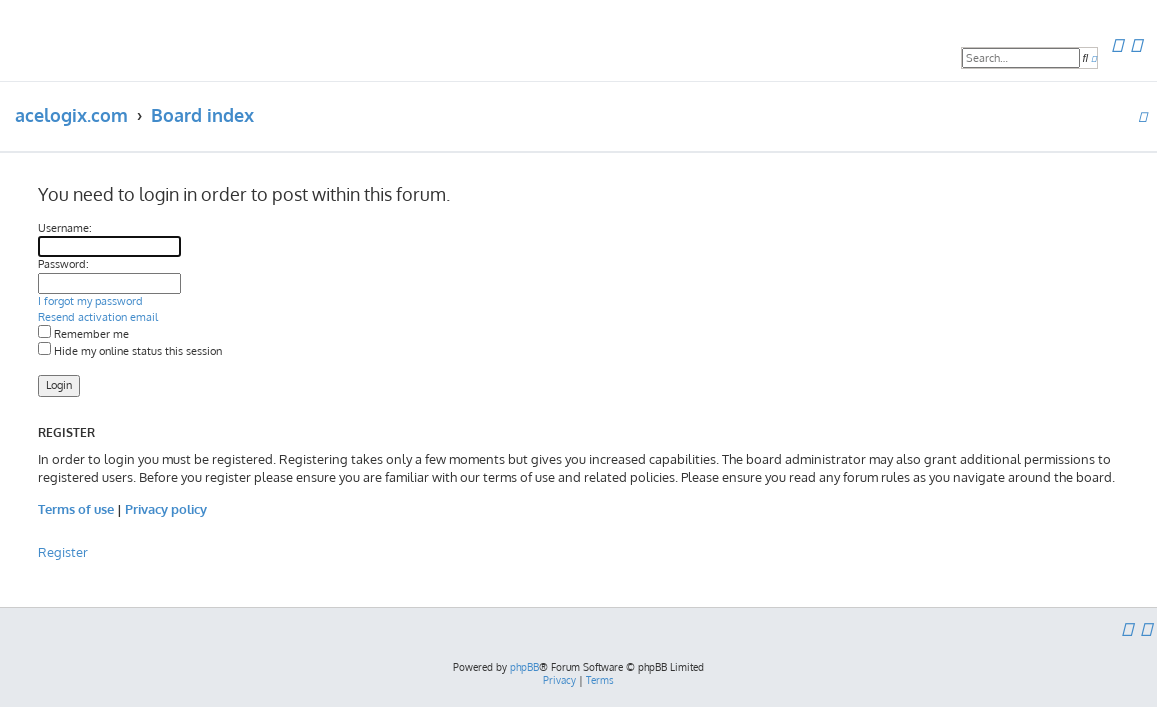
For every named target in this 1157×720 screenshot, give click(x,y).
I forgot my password (90, 301)
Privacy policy (166, 508)
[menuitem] (1117, 46)
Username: (65, 228)
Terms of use (76, 508)
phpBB (524, 667)
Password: (63, 264)
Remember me (83, 334)
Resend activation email (98, 317)
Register (63, 551)
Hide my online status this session (130, 351)
